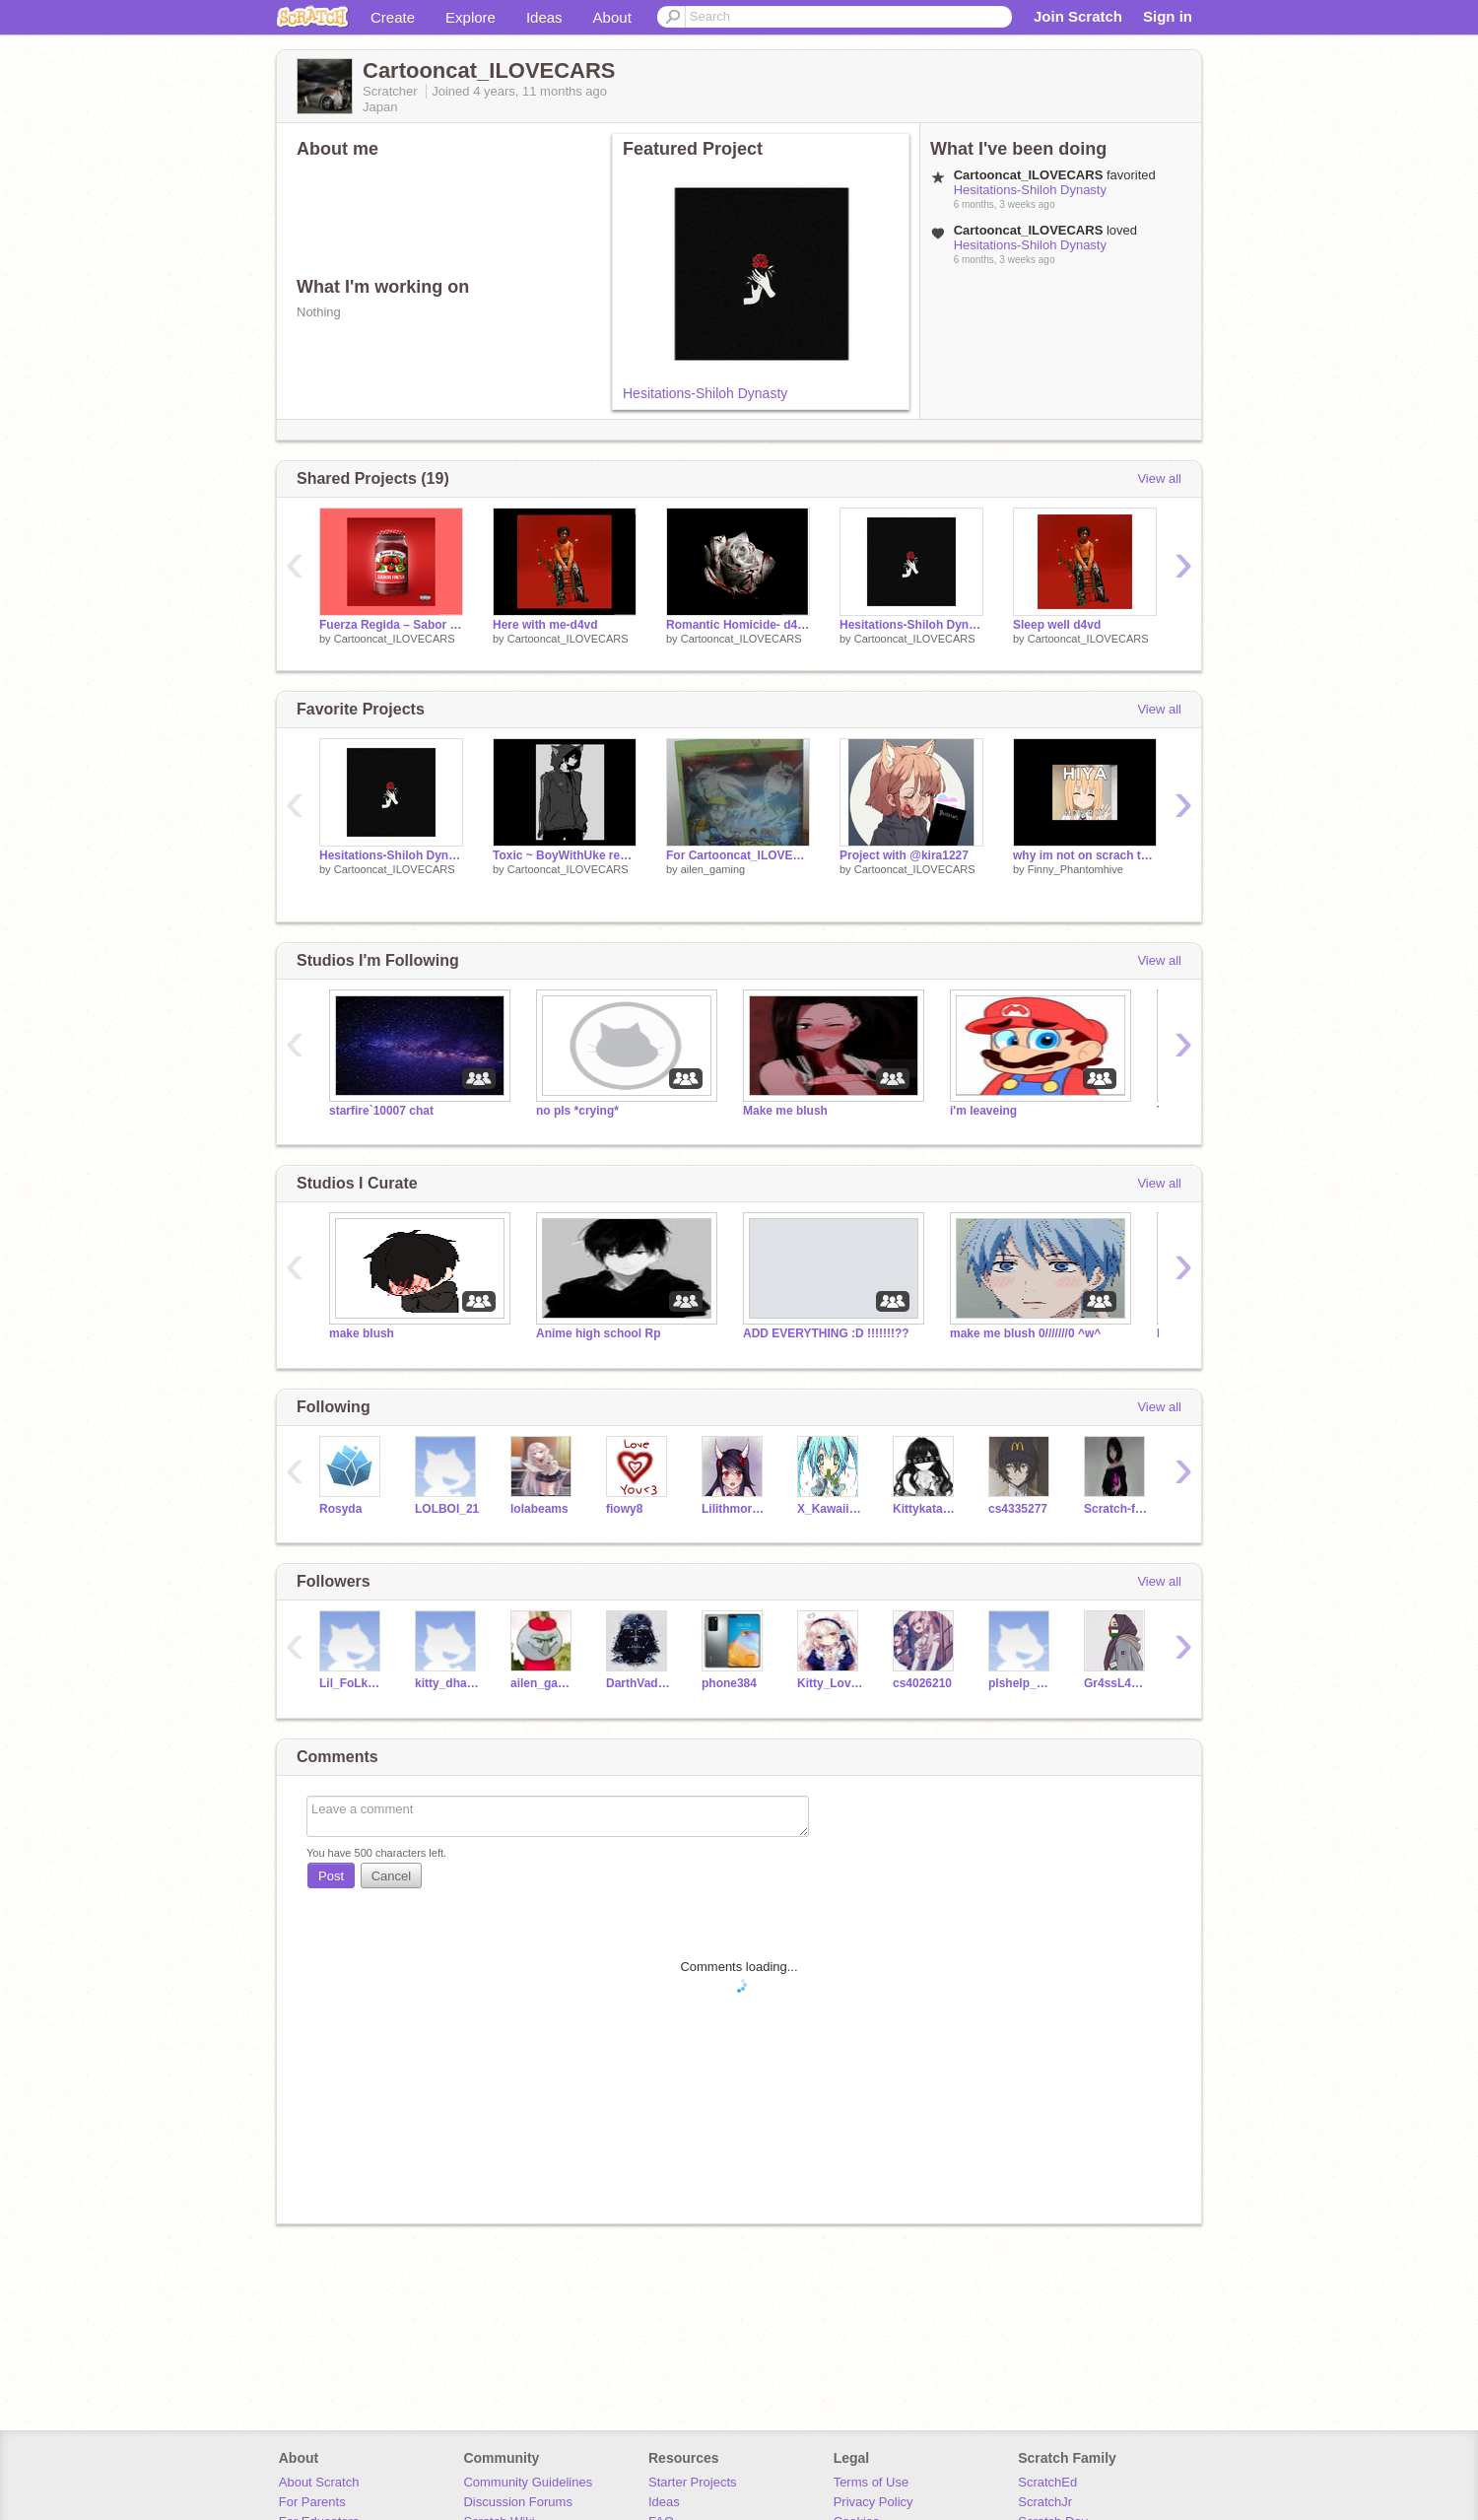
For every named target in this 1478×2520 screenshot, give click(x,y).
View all (1159, 478)
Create (392, 17)
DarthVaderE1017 (639, 1683)
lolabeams (539, 1509)
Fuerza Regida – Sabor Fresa (391, 625)
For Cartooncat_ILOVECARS (738, 855)
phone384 (729, 1683)
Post (331, 1876)
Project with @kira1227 (904, 855)
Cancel (391, 1876)
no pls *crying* (577, 1111)
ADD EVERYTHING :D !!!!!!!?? (826, 1333)
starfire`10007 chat (381, 1111)
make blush (361, 1333)
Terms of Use (871, 2482)
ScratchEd (1047, 2482)
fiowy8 (624, 1509)
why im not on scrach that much (1085, 855)
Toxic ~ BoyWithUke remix (565, 855)
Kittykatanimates (926, 1509)
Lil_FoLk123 (352, 1683)
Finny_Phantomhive (1075, 869)
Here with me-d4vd (545, 625)
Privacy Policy (873, 2501)
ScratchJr (1045, 2501)
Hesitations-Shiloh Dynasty (705, 393)
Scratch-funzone (1117, 1509)
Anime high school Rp (598, 1333)
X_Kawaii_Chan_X (830, 1509)
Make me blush (785, 1111)
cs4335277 (1017, 1509)
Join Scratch (1078, 16)
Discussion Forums (517, 2501)
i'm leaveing (983, 1111)
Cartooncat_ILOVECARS (394, 639)
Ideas (544, 17)
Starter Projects (692, 2482)
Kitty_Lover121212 (830, 1683)
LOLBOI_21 (447, 1509)
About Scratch (319, 2482)
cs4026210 (922, 1683)
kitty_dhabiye (448, 1683)
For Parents (312, 2501)
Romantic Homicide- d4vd (738, 625)
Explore (470, 17)
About (612, 17)
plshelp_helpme (1021, 1683)
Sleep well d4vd (1057, 625)
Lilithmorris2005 (735, 1509)
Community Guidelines (527, 2482)
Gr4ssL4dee (1117, 1683)
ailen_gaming (713, 869)
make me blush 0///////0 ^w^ (1025, 1333)
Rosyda (340, 1509)
